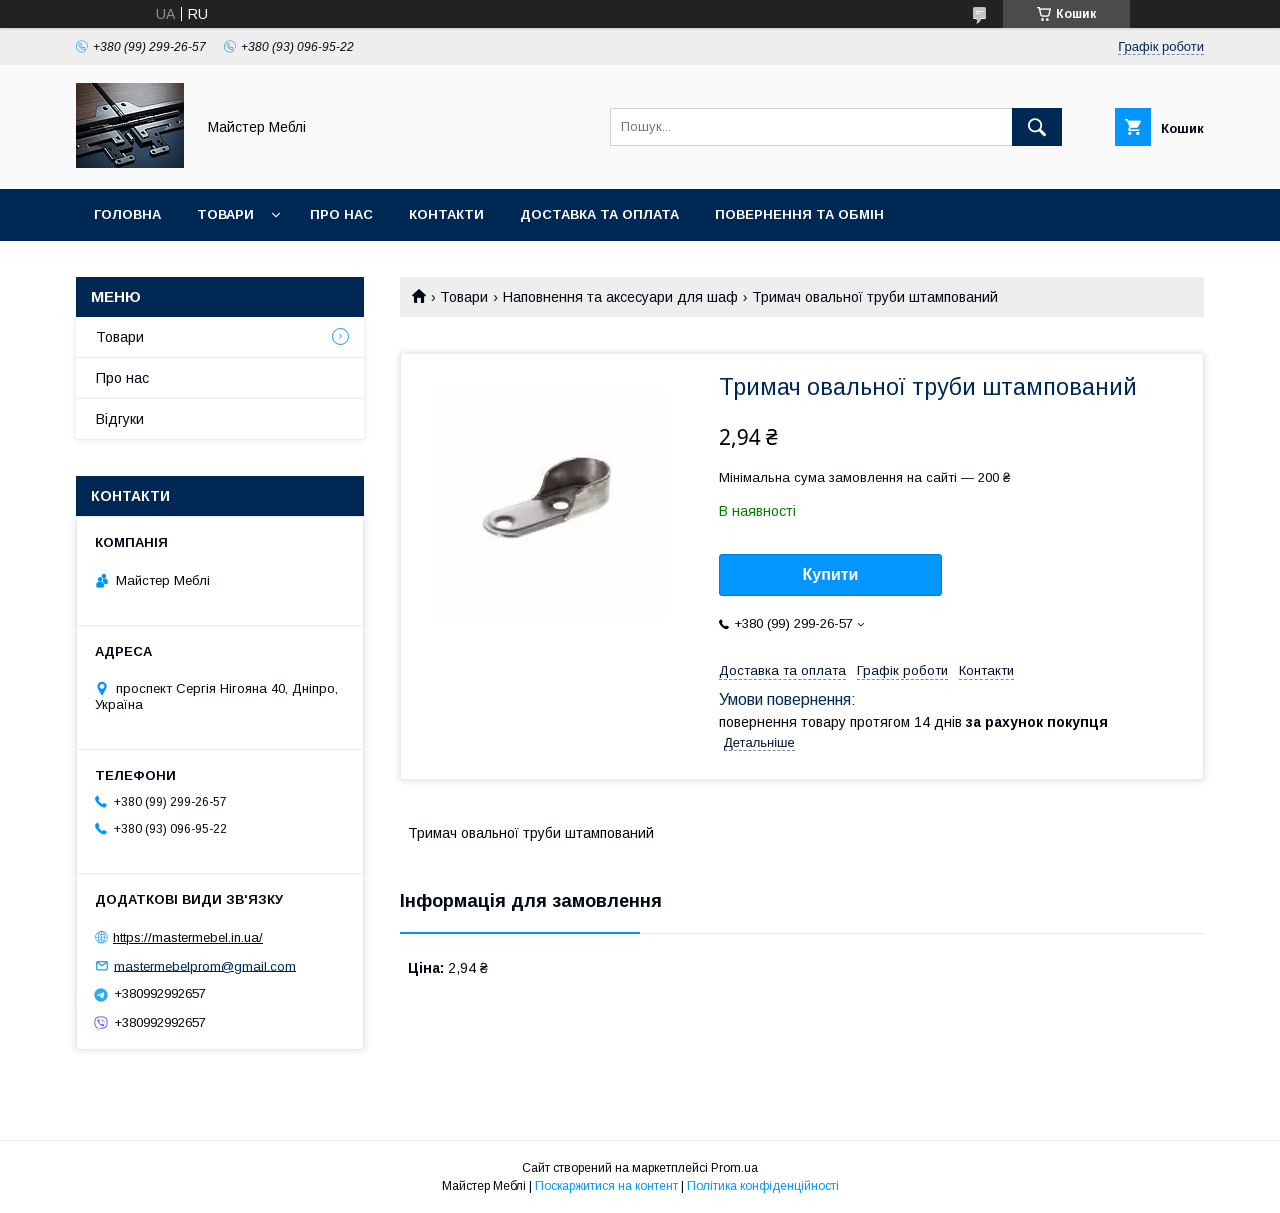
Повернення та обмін (799, 214)
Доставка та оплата (599, 214)
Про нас (341, 214)
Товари (225, 214)
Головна (127, 214)
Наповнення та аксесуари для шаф (620, 297)
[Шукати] (1037, 127)
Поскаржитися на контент (606, 1186)
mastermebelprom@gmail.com (205, 965)
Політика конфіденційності (763, 1186)
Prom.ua (734, 1168)
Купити (831, 574)
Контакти (446, 214)
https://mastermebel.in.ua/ (188, 937)
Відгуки (120, 419)
